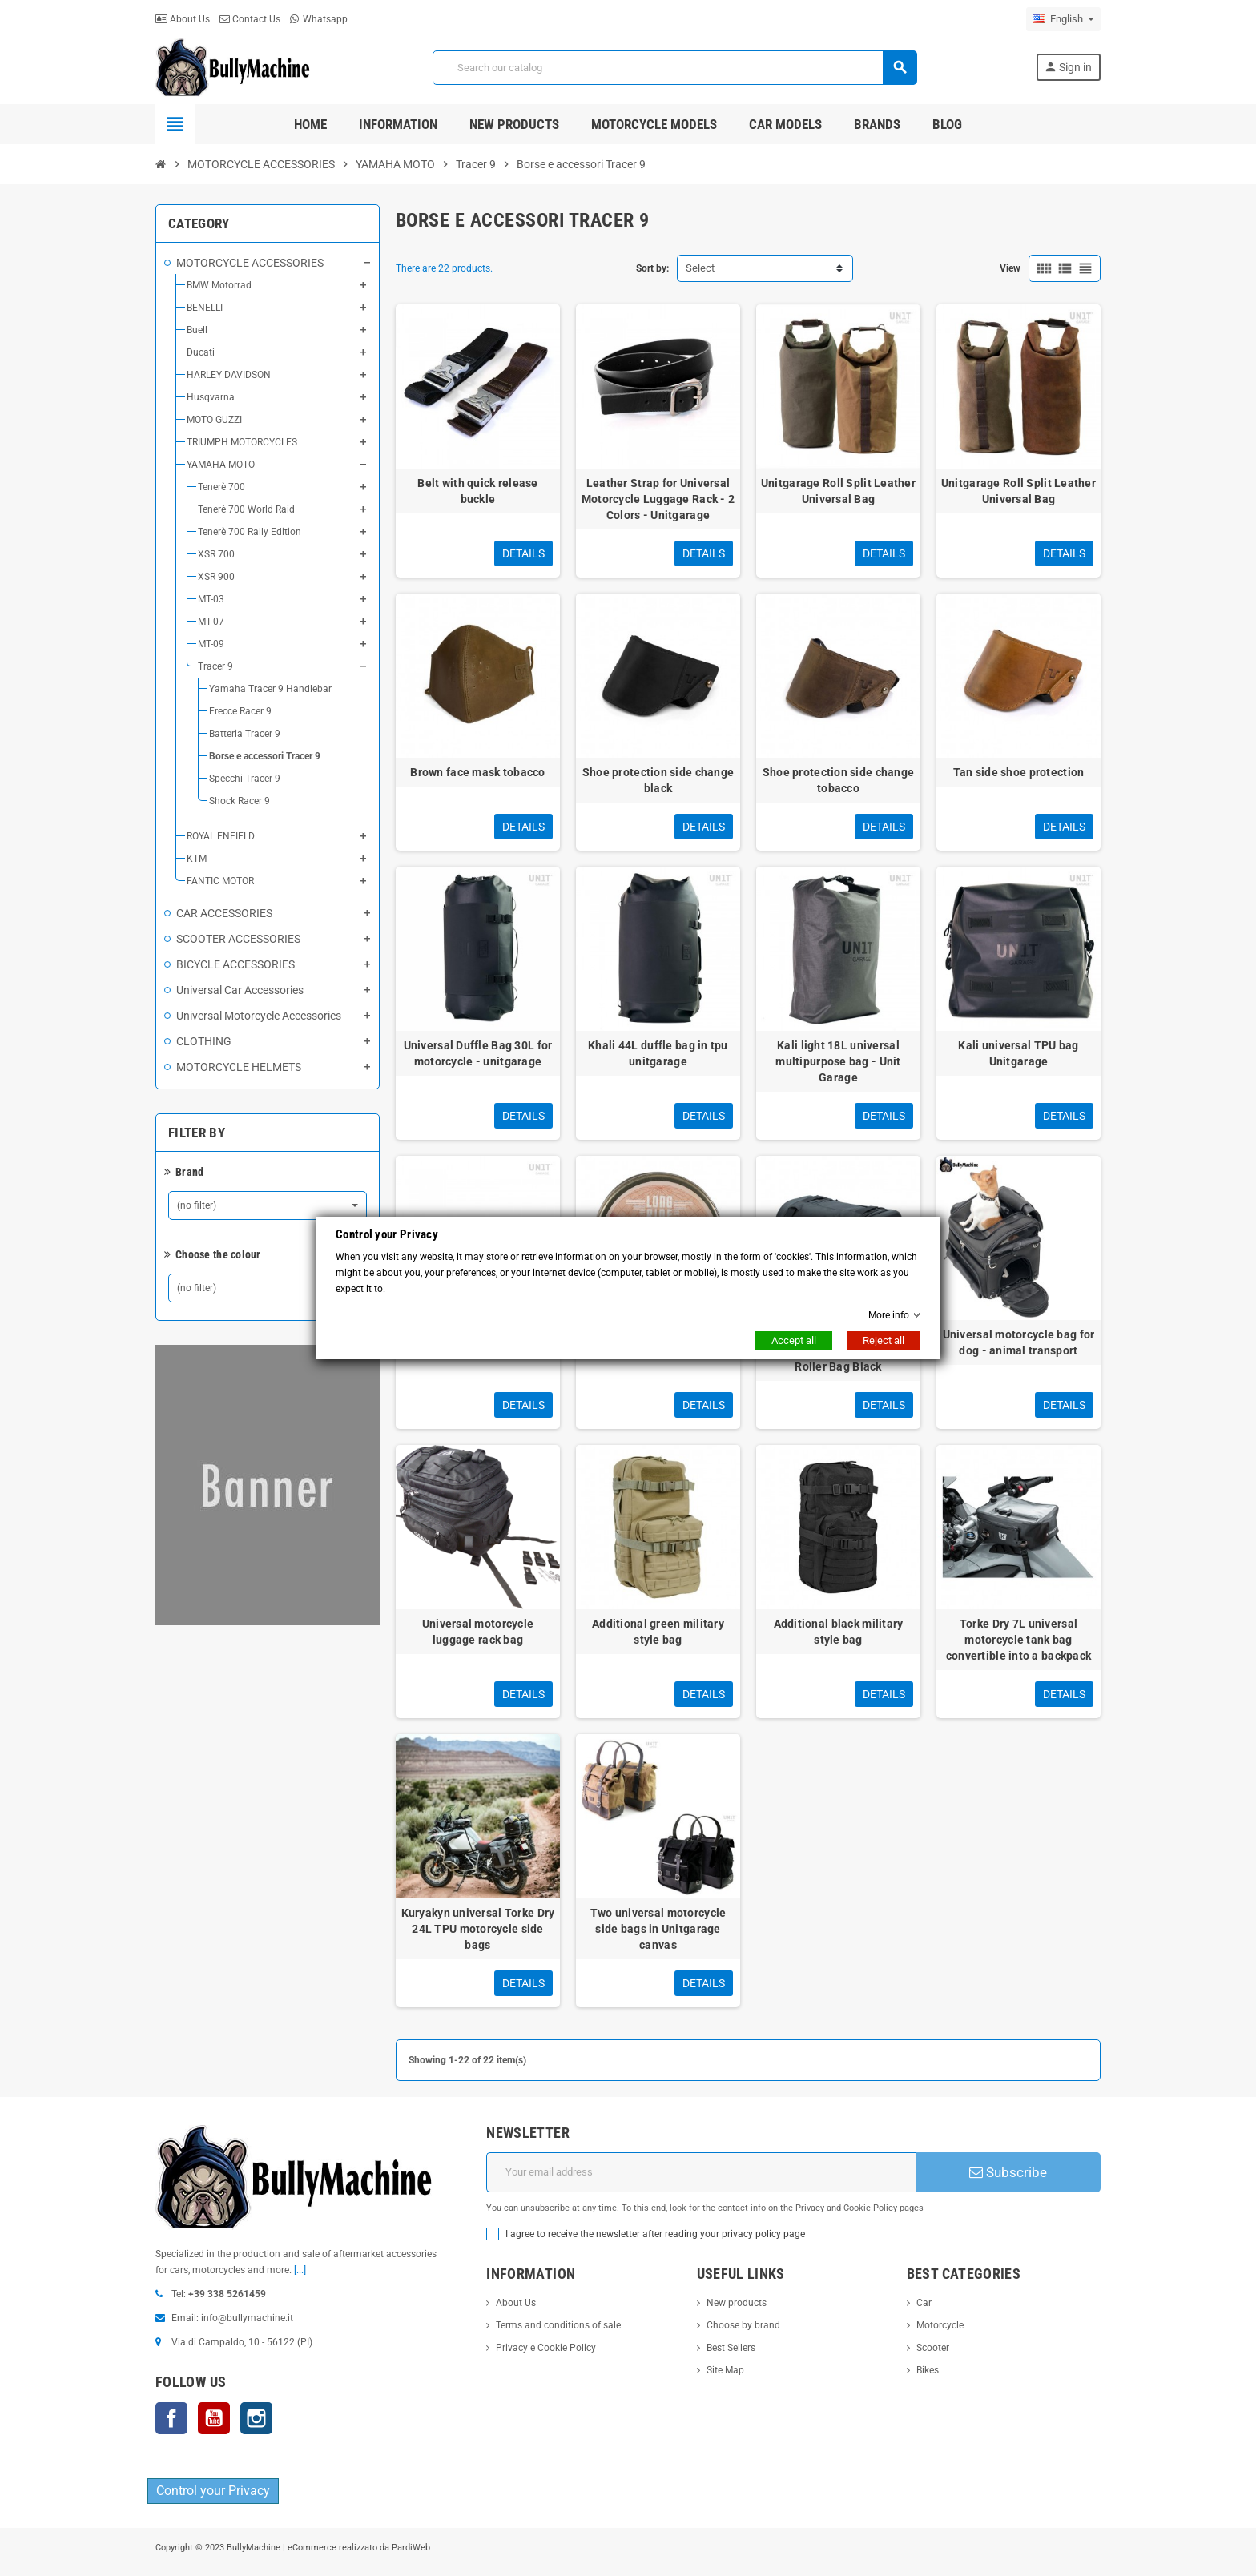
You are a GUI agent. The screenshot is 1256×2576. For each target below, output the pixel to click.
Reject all (883, 1340)
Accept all (793, 1340)
